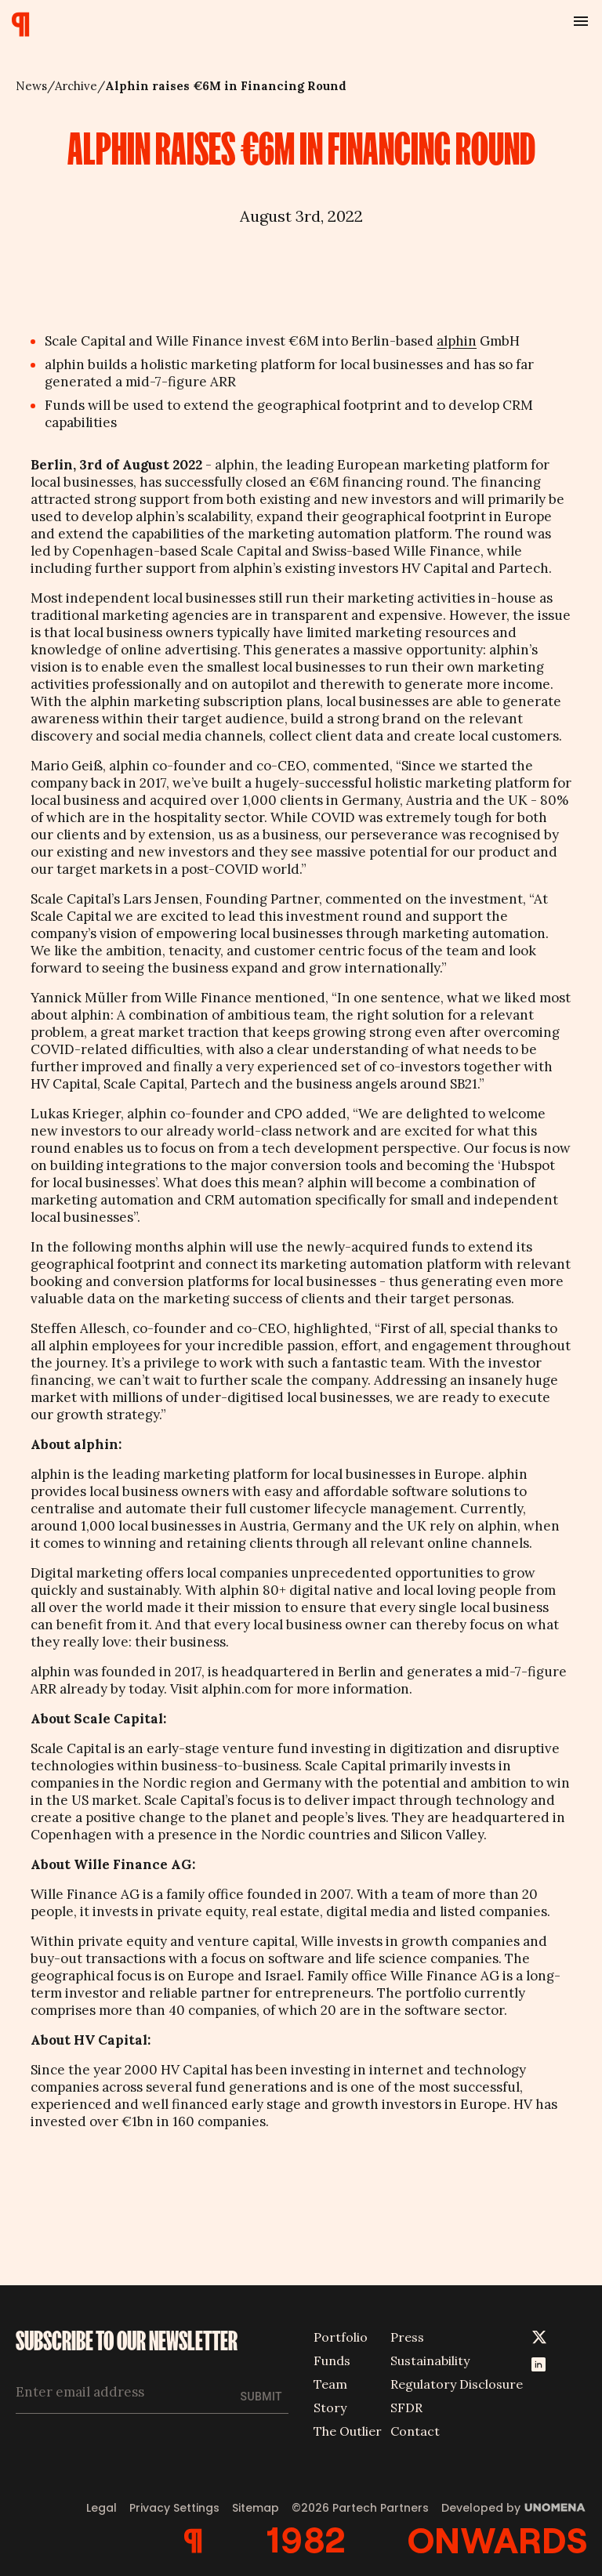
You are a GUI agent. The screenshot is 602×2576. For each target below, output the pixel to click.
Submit (261, 2396)
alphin (457, 341)
